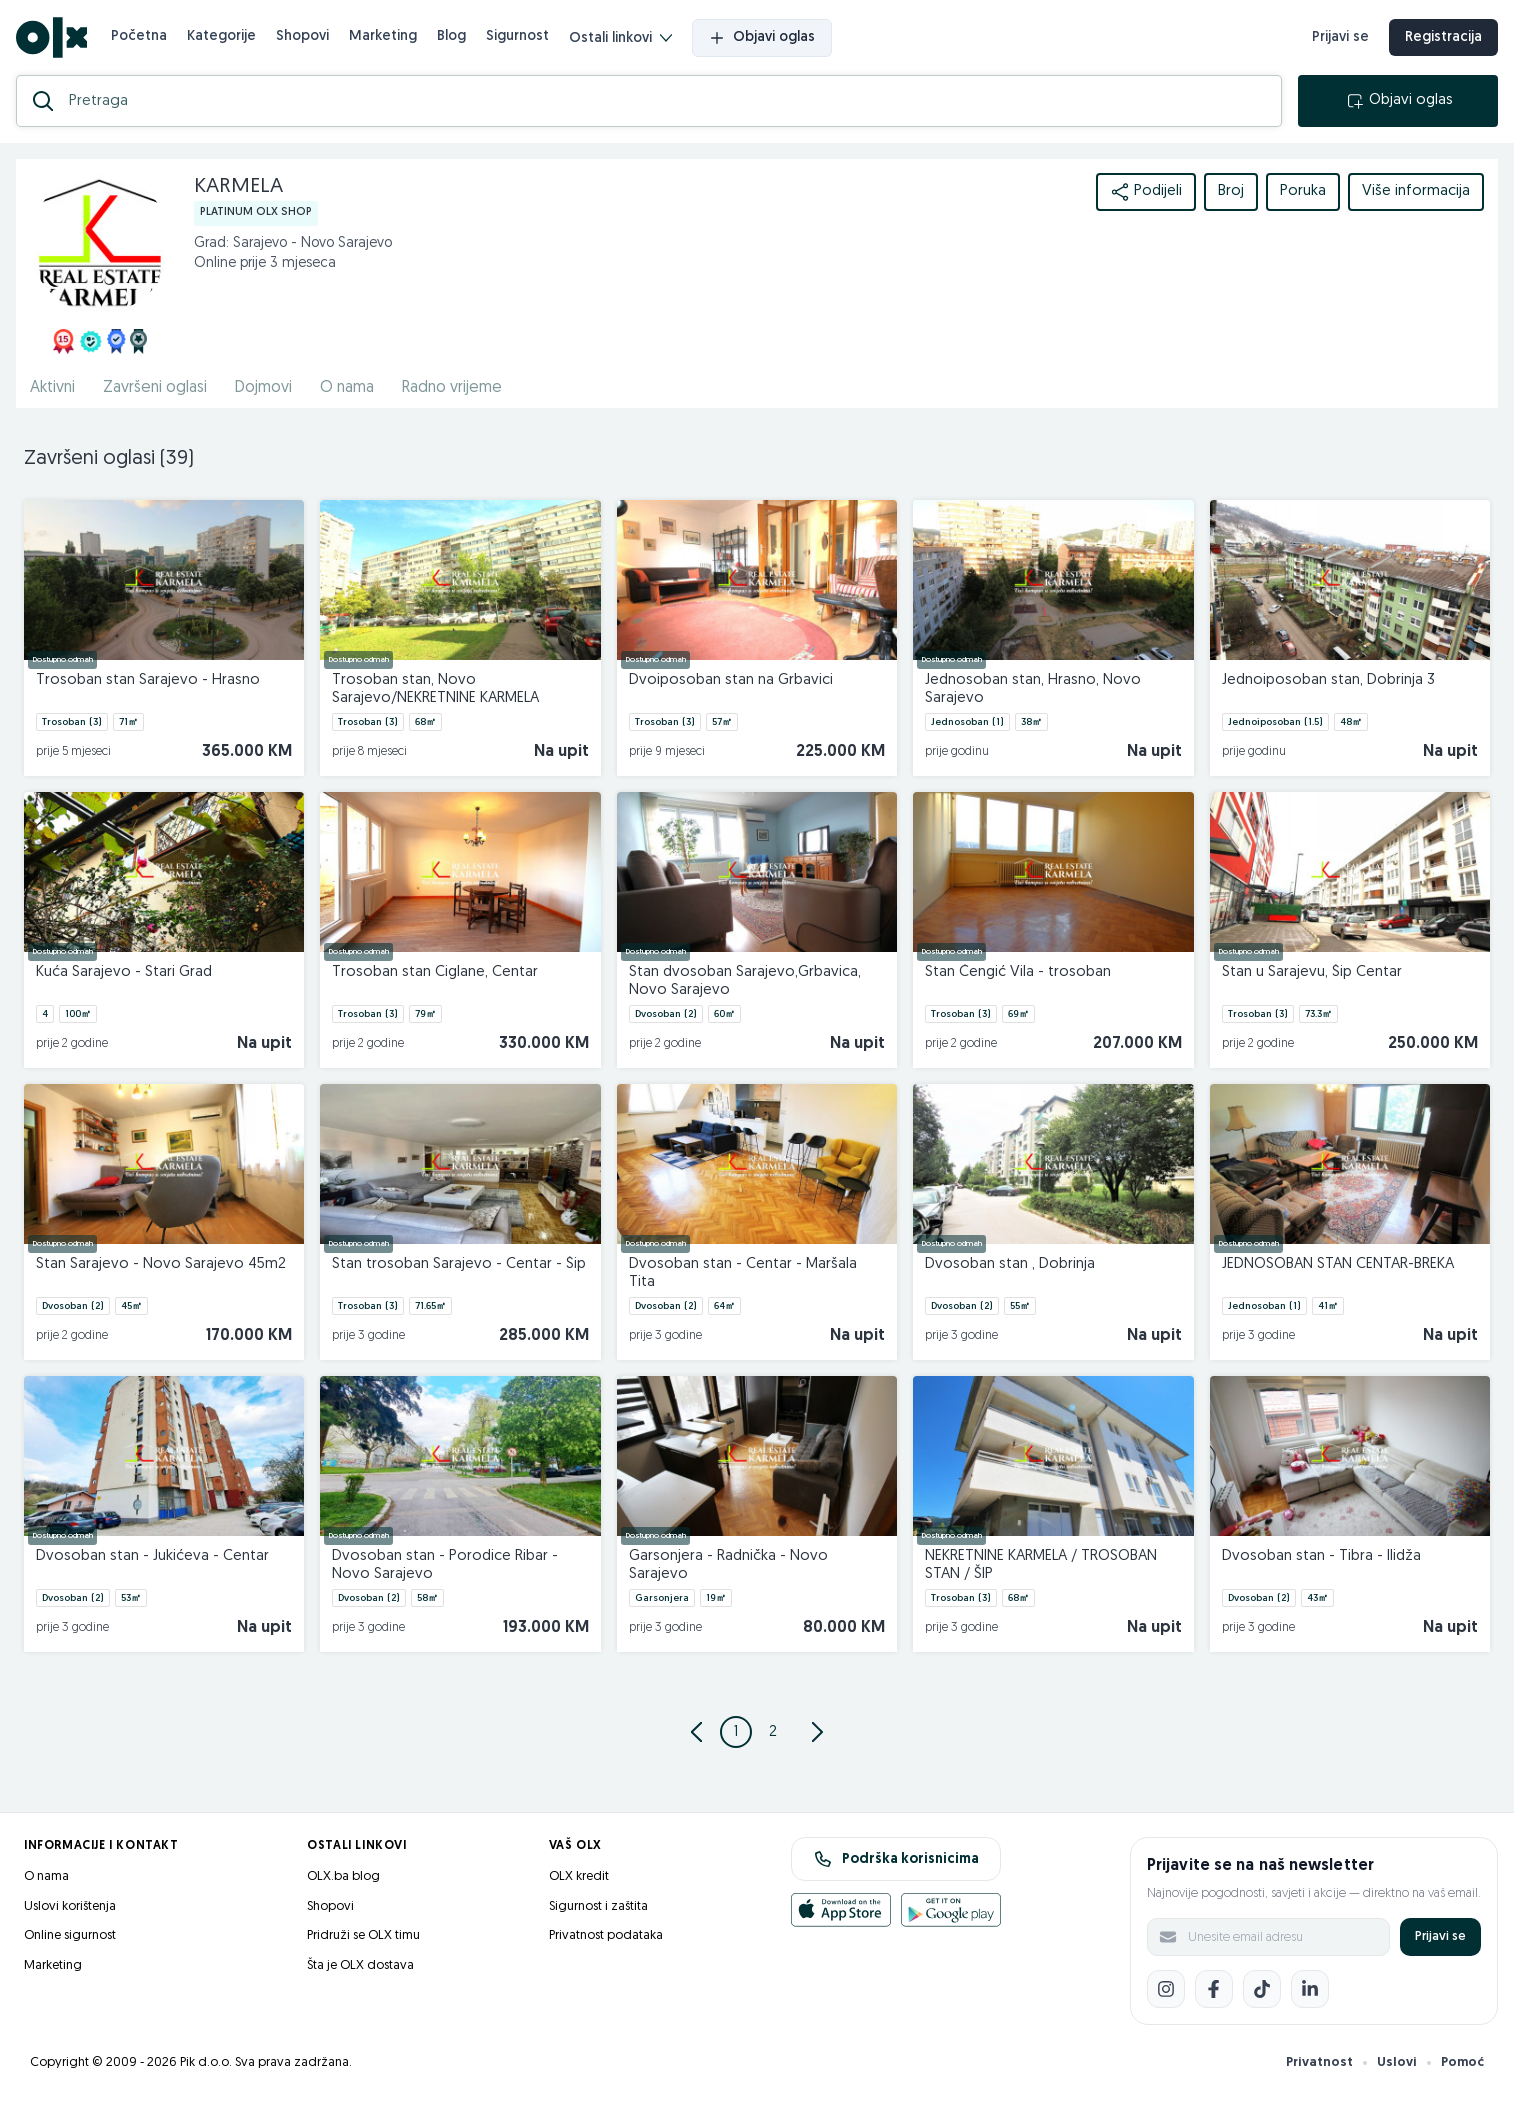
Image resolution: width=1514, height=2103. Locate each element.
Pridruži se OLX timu (363, 1935)
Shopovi (302, 36)
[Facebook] (1214, 1989)
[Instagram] (1166, 1989)
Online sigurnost (70, 1935)
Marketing (383, 36)
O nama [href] (347, 388)
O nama (46, 1876)
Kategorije (221, 36)
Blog (451, 36)
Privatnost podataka (606, 1935)
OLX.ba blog (343, 1876)
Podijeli (1146, 192)
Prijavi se (1440, 1936)
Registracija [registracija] (1443, 37)
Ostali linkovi (620, 38)
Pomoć (1462, 2062)
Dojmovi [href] (263, 388)
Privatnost (1319, 2062)
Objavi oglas (762, 38)
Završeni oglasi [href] (155, 388)
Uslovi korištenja (70, 1906)
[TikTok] (1262, 1989)
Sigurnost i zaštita (598, 1906)
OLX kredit (579, 1876)
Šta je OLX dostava (360, 1965)
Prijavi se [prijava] (1340, 37)
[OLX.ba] (51, 37)
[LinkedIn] (1310, 1989)
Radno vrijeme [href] (452, 388)
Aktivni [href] (52, 388)
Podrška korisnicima (896, 1859)
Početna (139, 36)
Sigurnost (517, 36)
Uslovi (1397, 2062)
